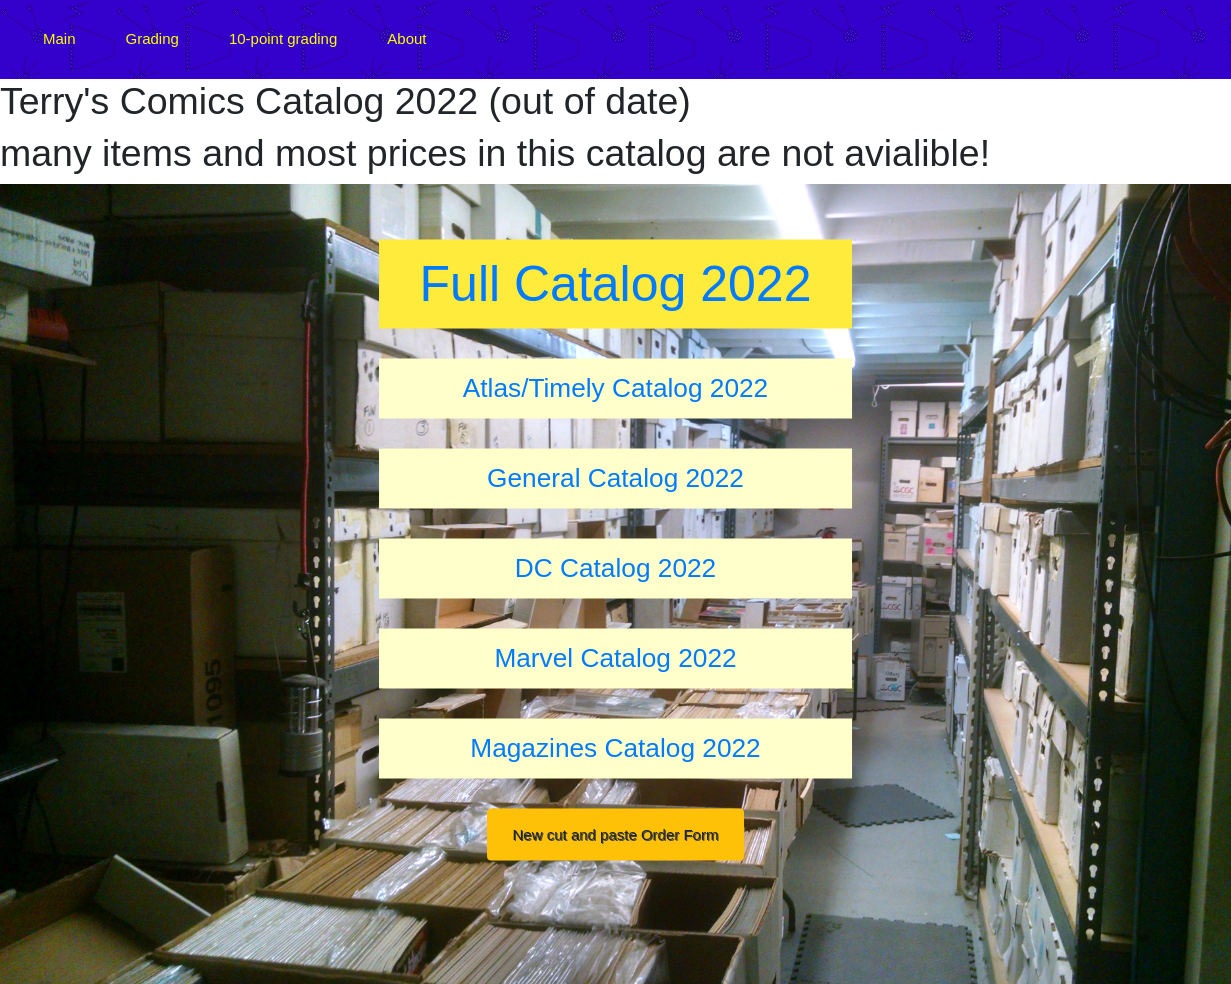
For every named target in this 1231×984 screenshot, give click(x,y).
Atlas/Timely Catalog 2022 (615, 387)
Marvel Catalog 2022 (615, 657)
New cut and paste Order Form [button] (616, 833)
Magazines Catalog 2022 (615, 747)
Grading (152, 38)
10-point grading (283, 38)
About (406, 38)
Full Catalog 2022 (616, 284)
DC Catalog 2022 (615, 567)
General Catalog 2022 (615, 477)
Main (59, 38)
